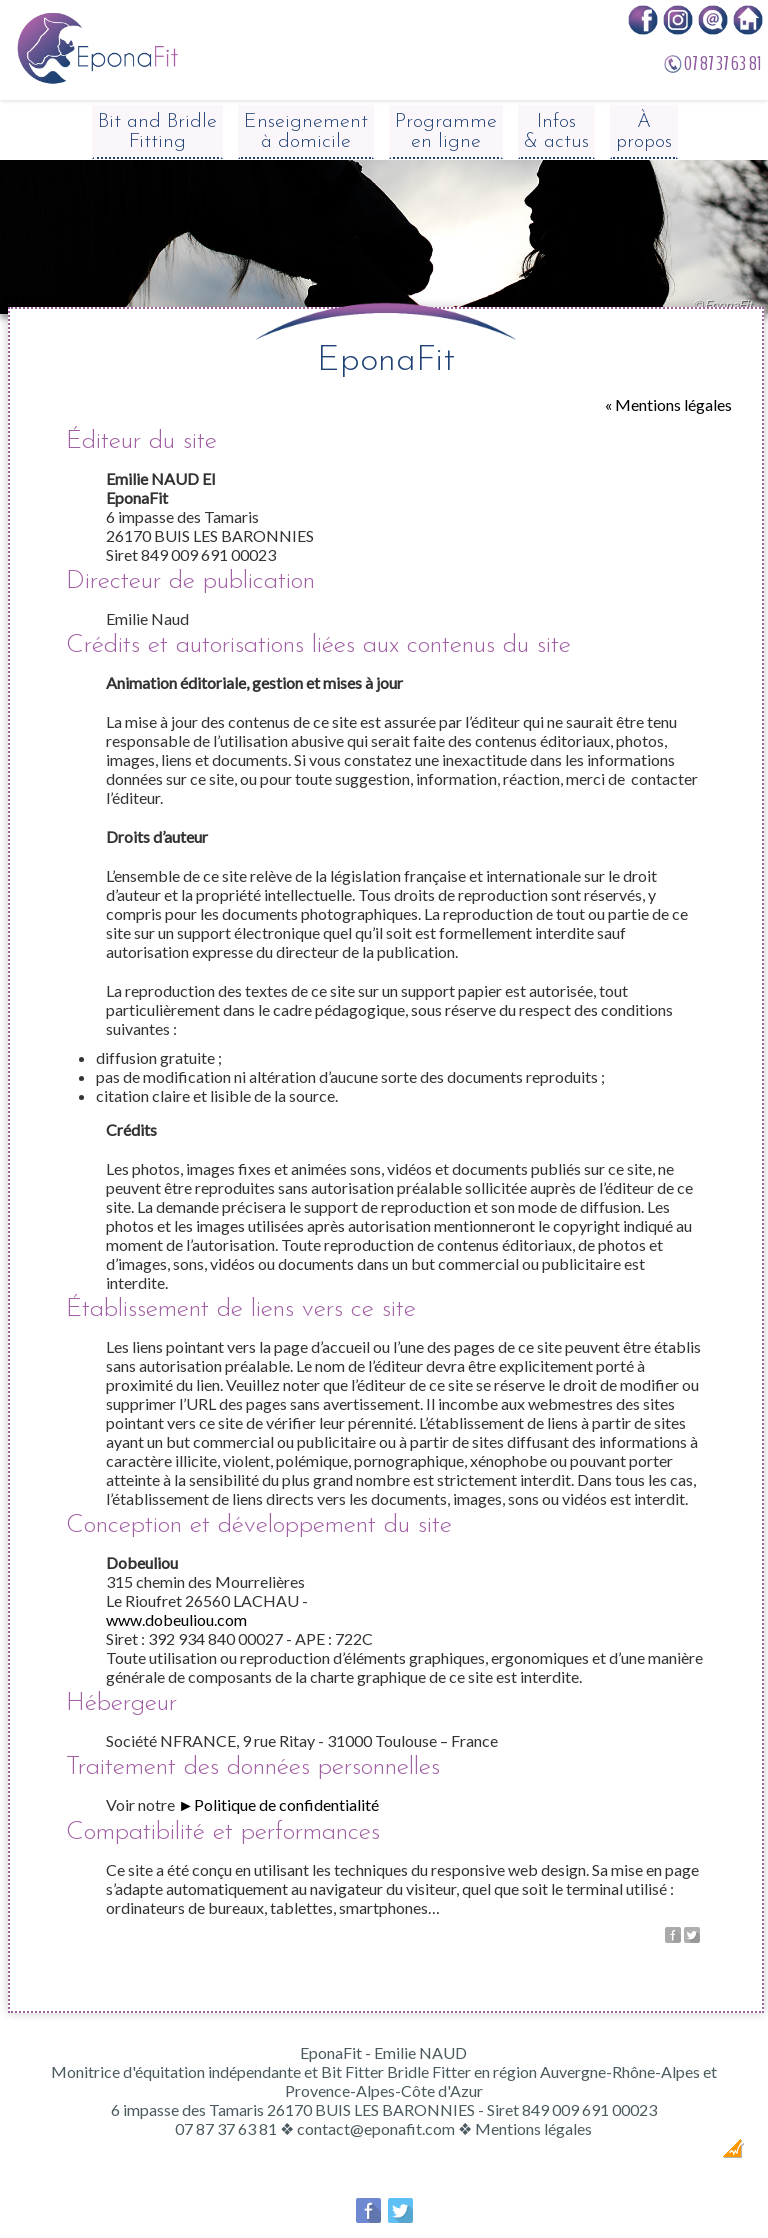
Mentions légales (533, 2128)
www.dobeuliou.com (176, 1619)
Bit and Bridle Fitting (157, 132)
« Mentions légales (668, 404)
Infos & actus (556, 132)
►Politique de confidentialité (278, 1804)
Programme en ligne (446, 132)
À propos (644, 132)
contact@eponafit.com (376, 2128)
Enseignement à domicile (306, 132)
